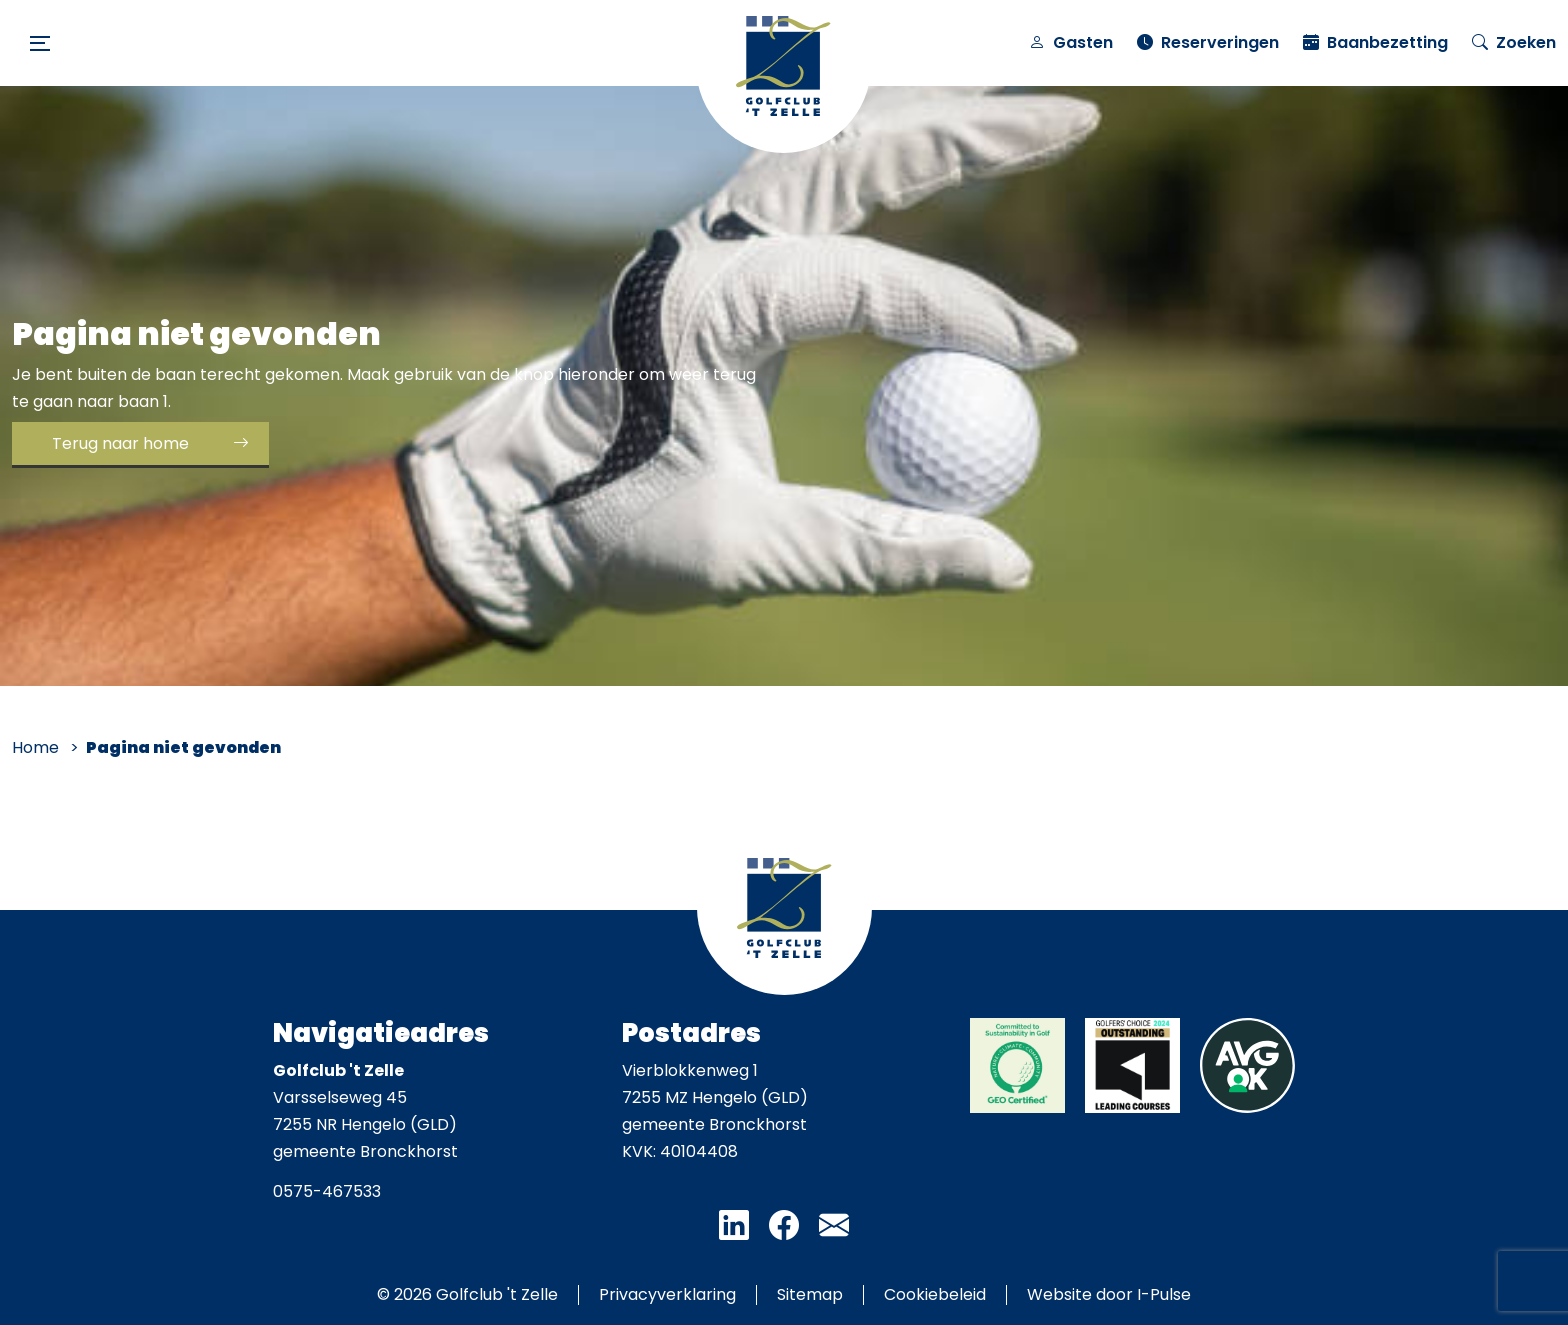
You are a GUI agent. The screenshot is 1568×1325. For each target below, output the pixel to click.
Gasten (1071, 43)
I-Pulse (1164, 1294)
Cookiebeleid (935, 1295)
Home (35, 747)
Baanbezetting (1375, 43)
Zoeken (1514, 43)
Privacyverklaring (667, 1295)
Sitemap (810, 1295)
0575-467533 (327, 1191)
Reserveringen (1208, 43)
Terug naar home (120, 443)
